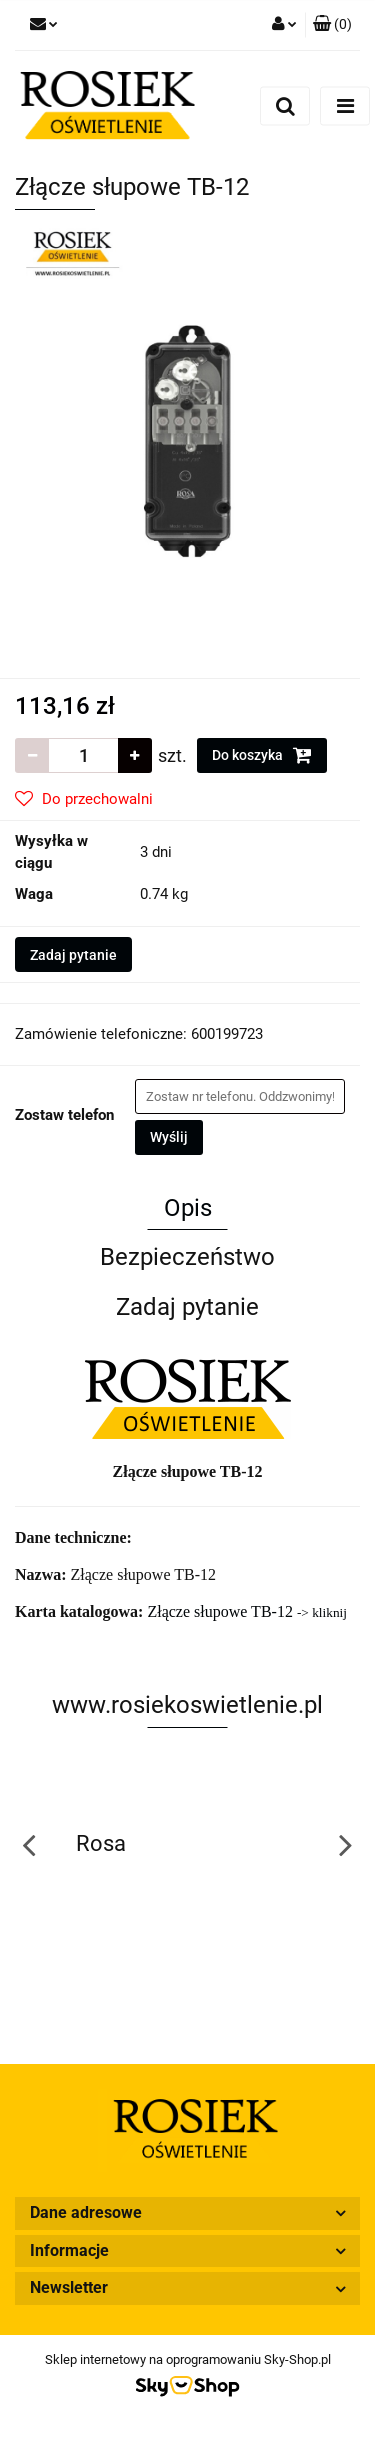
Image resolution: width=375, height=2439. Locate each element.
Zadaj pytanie (73, 955)
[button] (332, 25)
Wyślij (169, 1137)
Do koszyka (262, 755)
